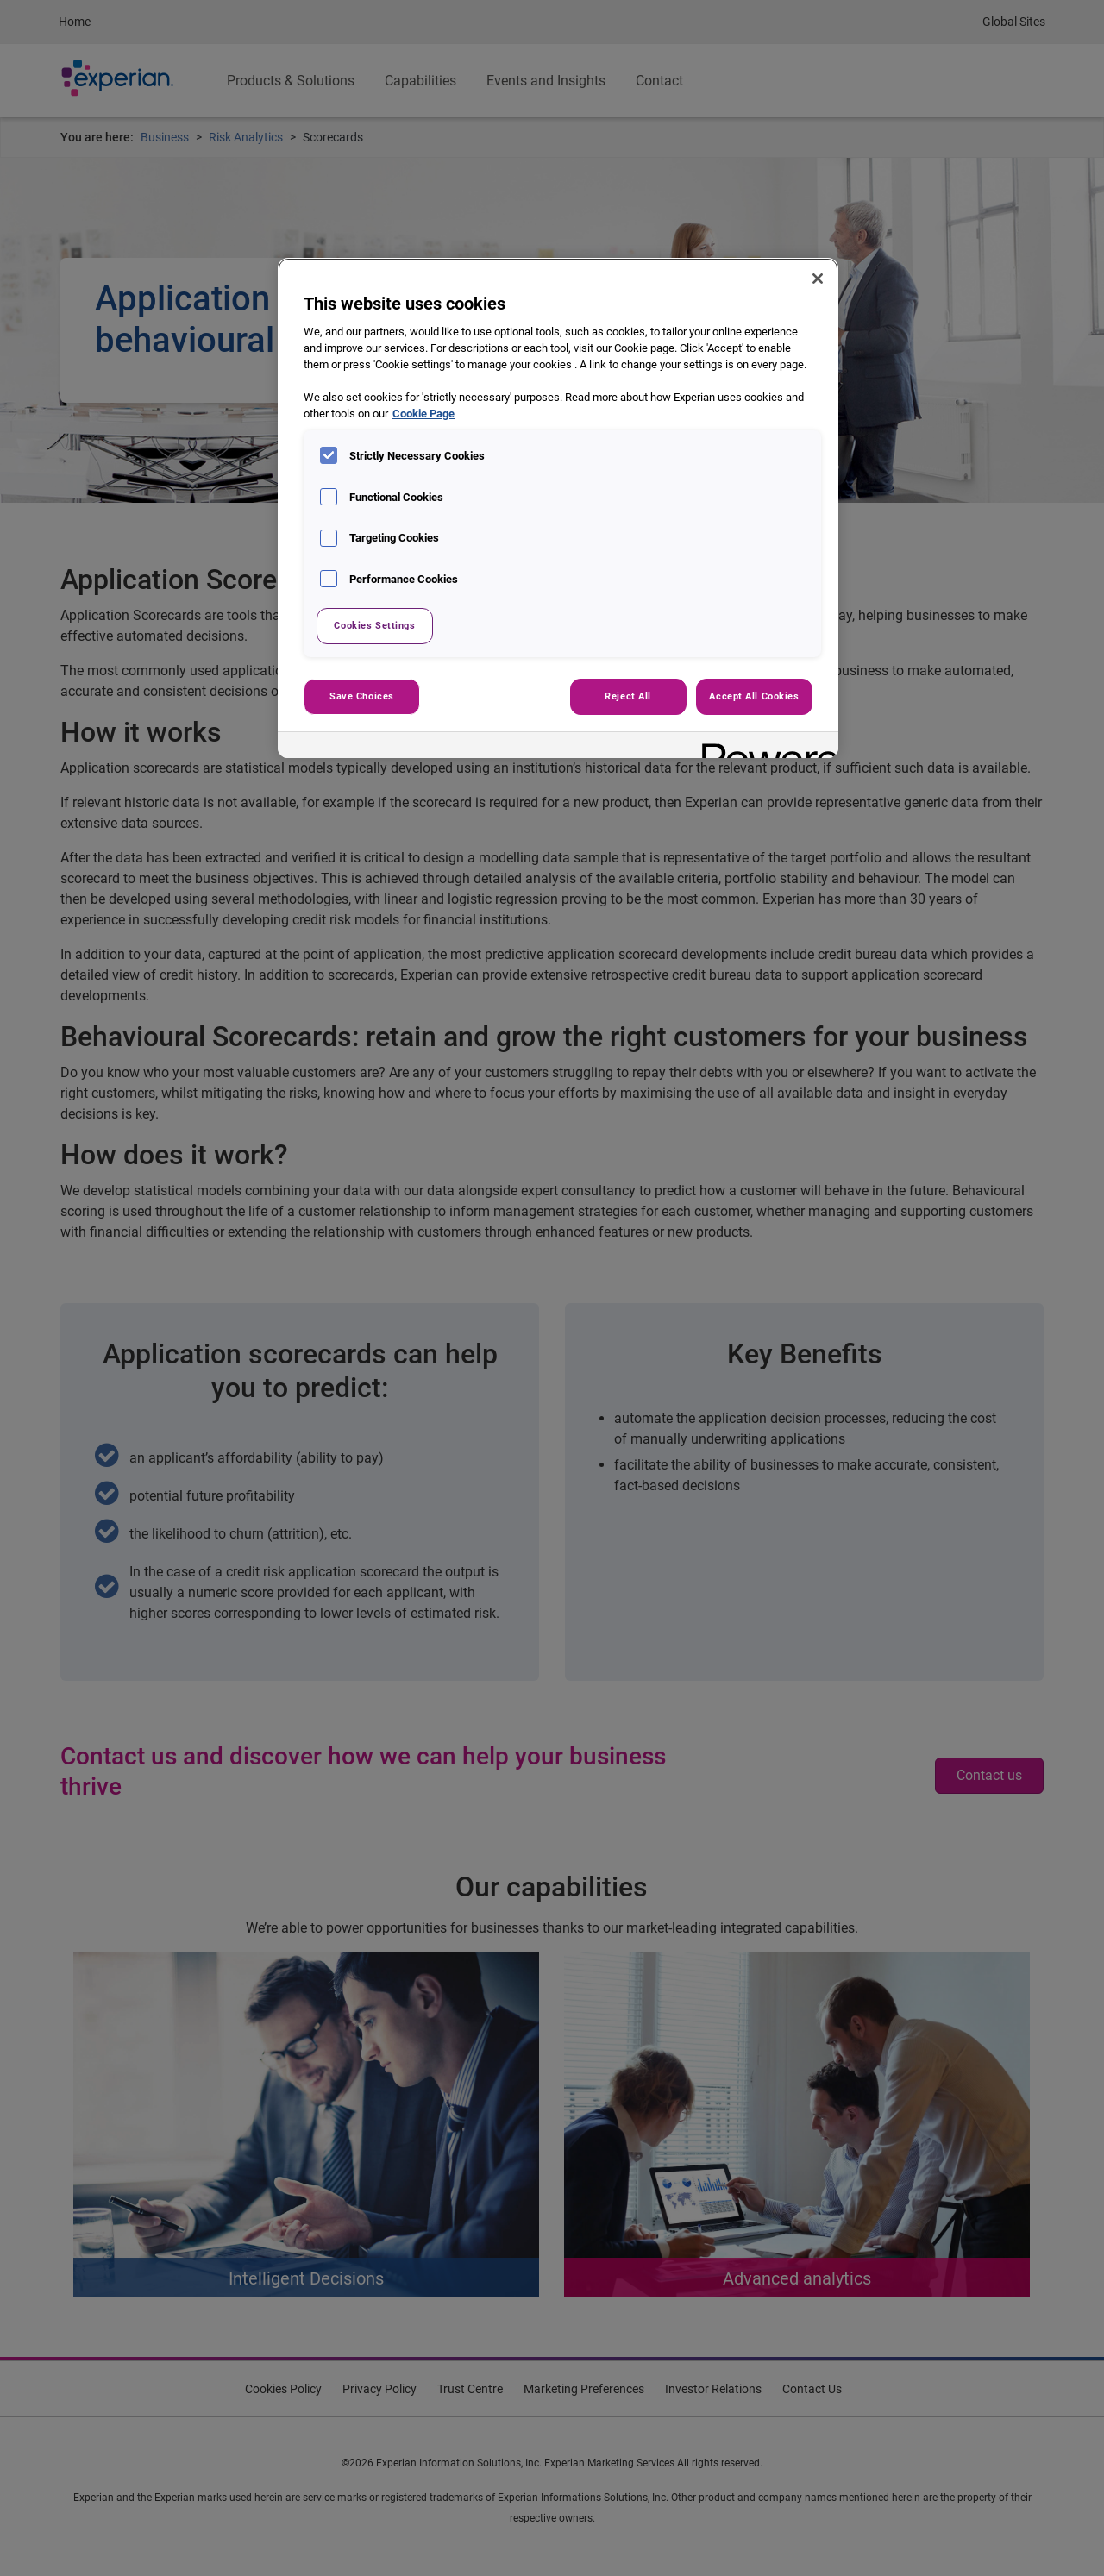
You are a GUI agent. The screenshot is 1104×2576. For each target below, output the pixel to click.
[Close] (818, 279)
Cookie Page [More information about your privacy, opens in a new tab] (423, 413)
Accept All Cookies (754, 696)
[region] (558, 508)
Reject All (628, 696)
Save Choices (361, 696)
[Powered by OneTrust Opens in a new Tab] (764, 747)
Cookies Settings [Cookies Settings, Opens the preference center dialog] (374, 625)
